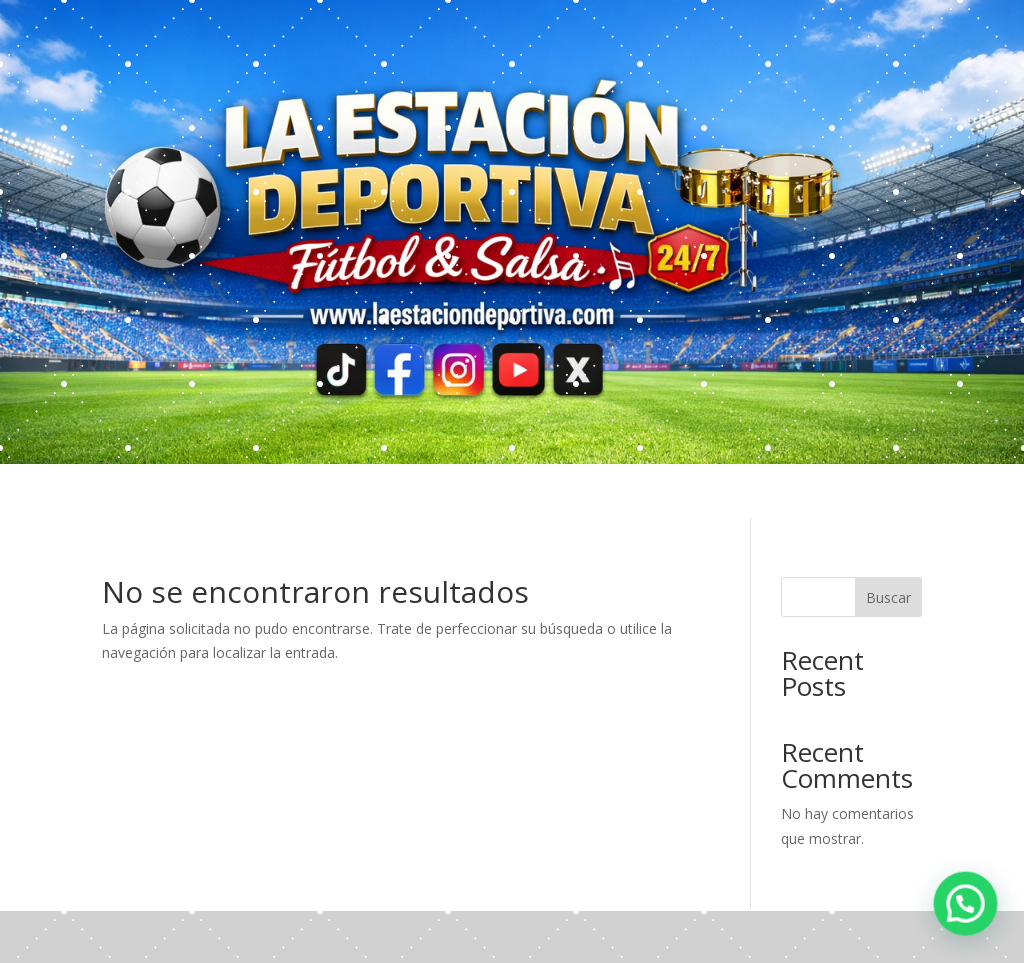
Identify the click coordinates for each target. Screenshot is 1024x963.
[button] (974, 927)
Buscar (888, 597)
